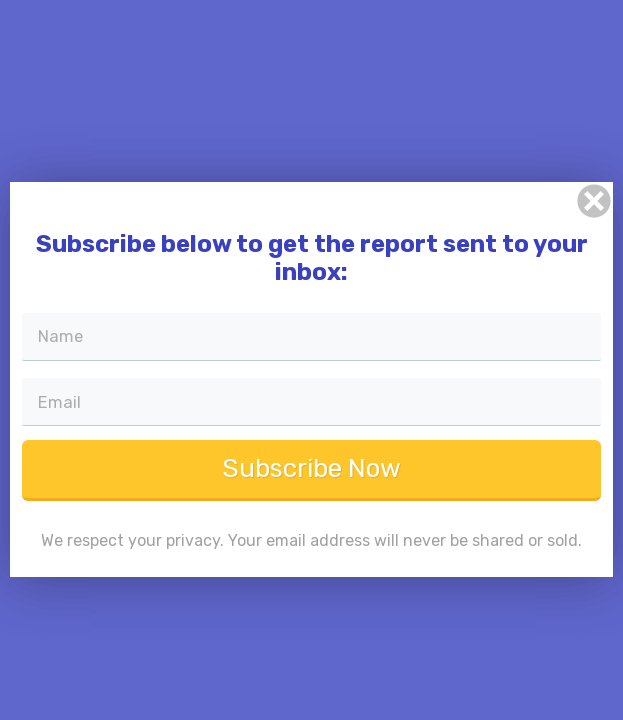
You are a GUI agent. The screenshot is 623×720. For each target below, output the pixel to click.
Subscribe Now (311, 479)
